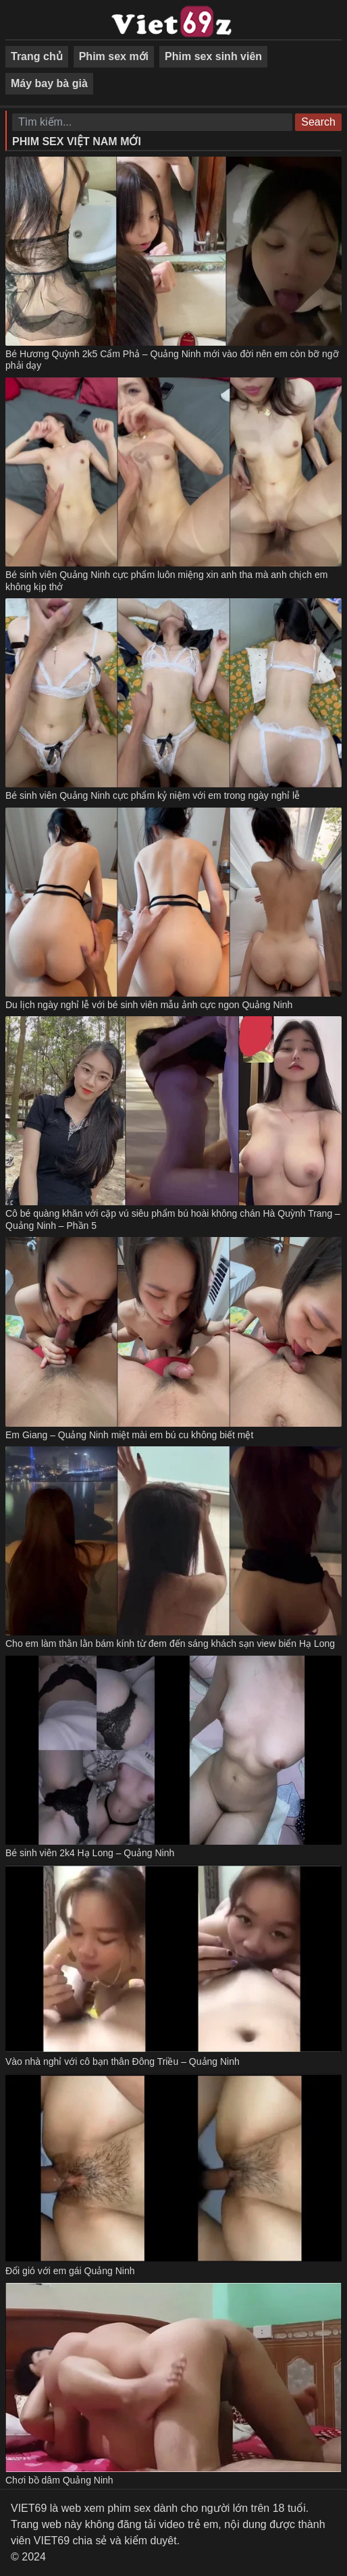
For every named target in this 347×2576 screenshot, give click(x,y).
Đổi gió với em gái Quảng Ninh (70, 2270)
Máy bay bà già (49, 83)
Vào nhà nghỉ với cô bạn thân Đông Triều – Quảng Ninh (122, 2061)
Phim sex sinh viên (213, 56)
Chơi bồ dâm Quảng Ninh (59, 2480)
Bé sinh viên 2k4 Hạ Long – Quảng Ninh (89, 1852)
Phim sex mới (114, 56)
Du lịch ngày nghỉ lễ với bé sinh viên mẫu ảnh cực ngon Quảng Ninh (148, 1004)
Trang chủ (37, 56)
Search (318, 122)
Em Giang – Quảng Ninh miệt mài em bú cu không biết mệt (129, 1434)
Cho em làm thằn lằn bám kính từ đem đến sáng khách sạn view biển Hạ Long (170, 1643)
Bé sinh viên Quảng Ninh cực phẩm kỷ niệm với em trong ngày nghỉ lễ (152, 795)
